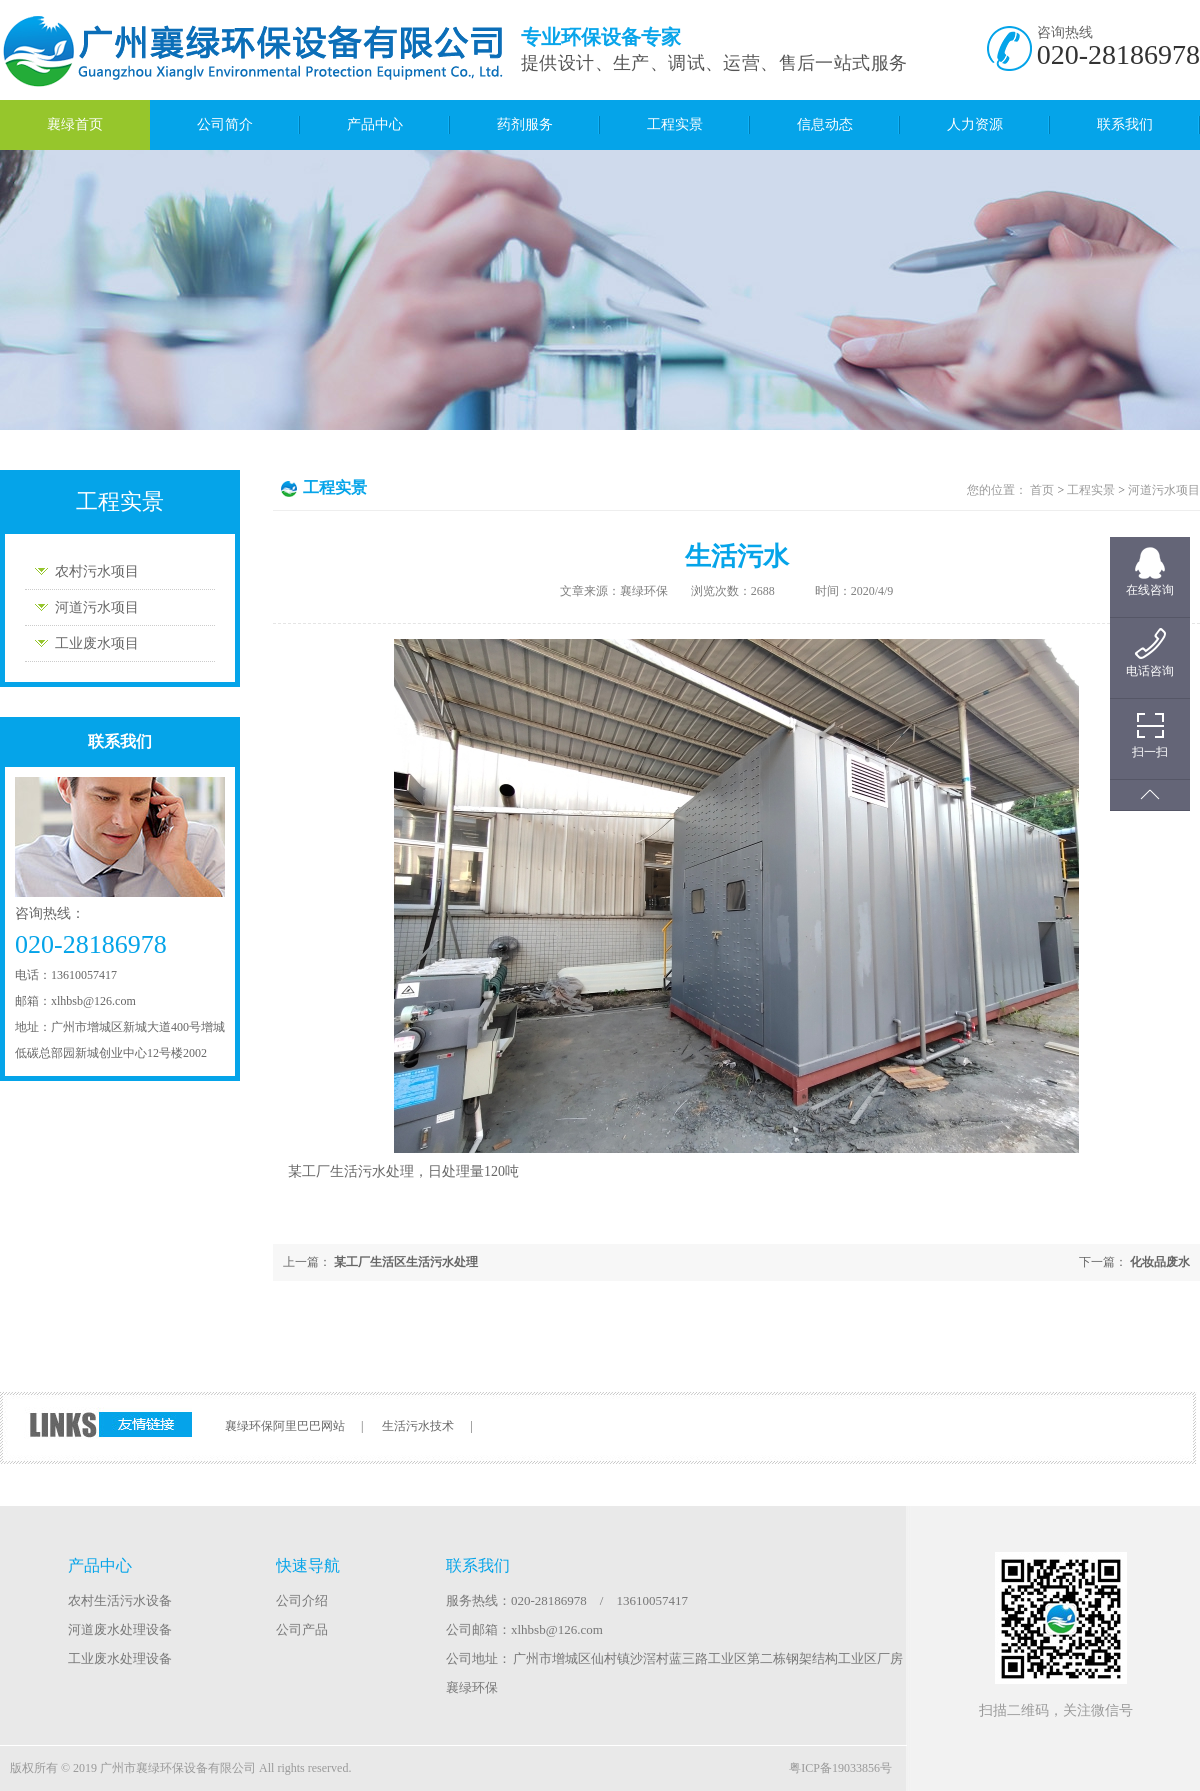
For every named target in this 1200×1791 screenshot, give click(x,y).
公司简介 (225, 124)
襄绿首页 (75, 124)
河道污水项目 (97, 607)
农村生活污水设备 (120, 1600)
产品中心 (375, 124)
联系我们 (1125, 124)
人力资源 (975, 124)
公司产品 (302, 1629)
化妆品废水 (1160, 1262)
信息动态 (825, 124)
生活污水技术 (418, 1426)
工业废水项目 (97, 643)
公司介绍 (302, 1600)
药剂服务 (525, 124)
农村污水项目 (97, 571)
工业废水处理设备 (120, 1658)
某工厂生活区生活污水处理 (406, 1262)
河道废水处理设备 (120, 1629)
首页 (1042, 490)
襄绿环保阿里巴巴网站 (285, 1426)
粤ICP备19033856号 (840, 1768)
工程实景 (675, 124)
